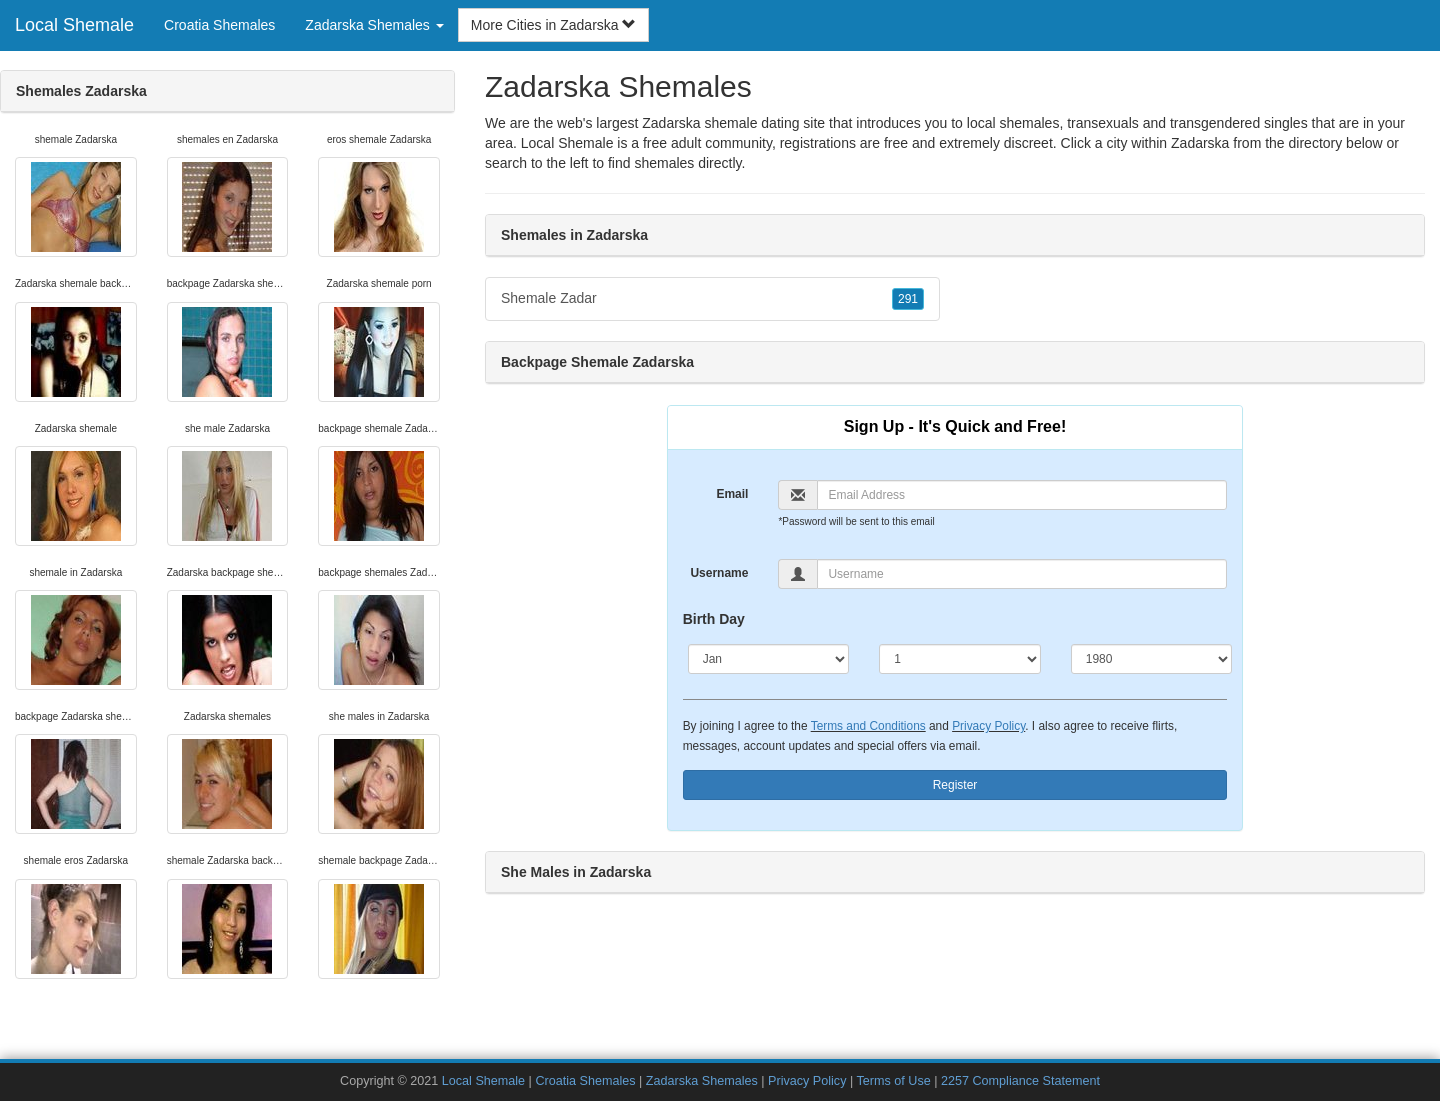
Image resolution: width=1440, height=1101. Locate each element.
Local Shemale (74, 25)
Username (719, 573)
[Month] (769, 659)
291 (908, 299)
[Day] (960, 659)
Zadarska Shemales (702, 1081)
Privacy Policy (988, 726)
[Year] (1152, 659)
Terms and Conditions (868, 726)
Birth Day (714, 619)
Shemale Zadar (712, 299)
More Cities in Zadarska (554, 25)
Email (732, 494)
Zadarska (1200, 143)
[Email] (1022, 495)
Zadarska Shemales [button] (374, 25)
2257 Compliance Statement (1020, 1081)
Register (955, 785)
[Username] (1022, 574)
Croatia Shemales (219, 25)
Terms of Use (894, 1081)
